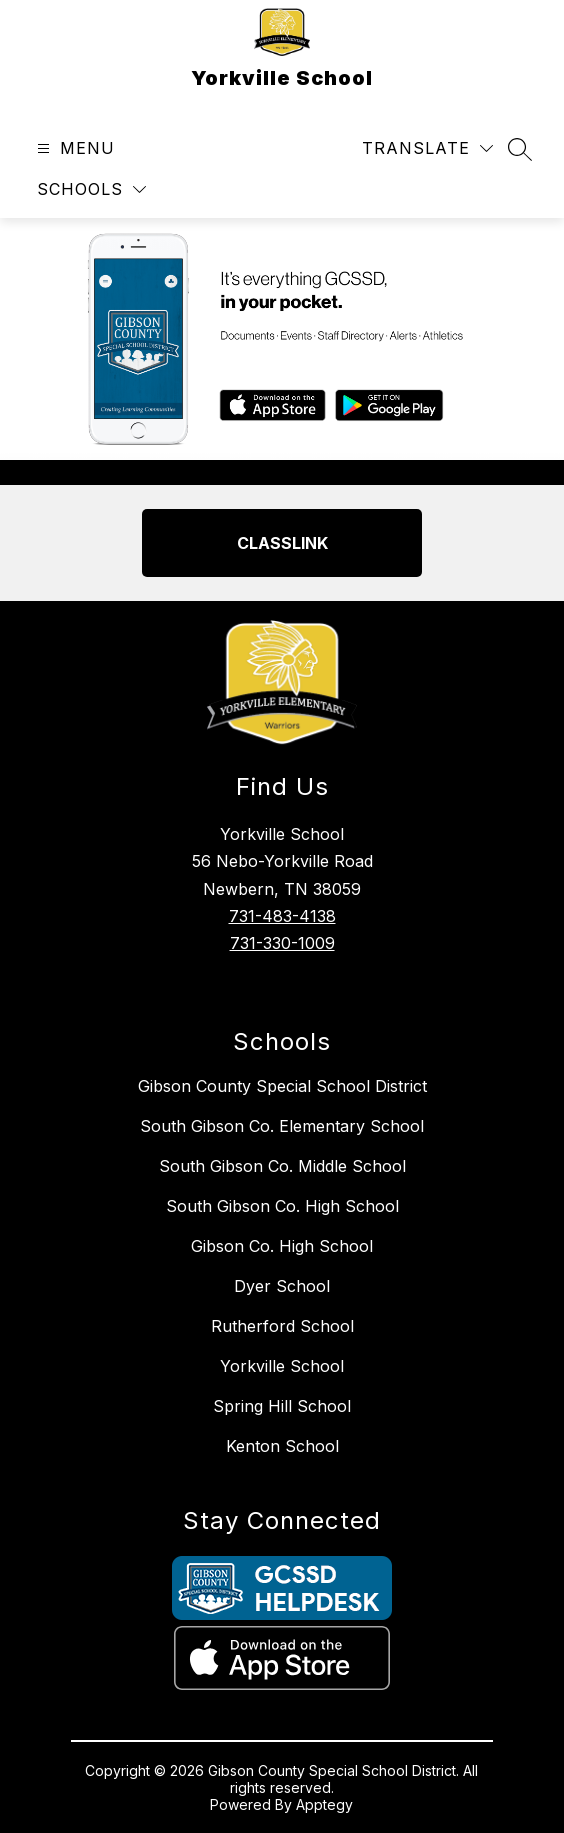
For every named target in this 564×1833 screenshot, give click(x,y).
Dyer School (282, 1286)
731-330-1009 (282, 943)
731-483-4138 (282, 916)
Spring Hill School (282, 1406)
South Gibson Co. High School (282, 1206)
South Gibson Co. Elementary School (282, 1126)
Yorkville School (282, 1366)
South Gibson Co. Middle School (282, 1166)
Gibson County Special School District (282, 1086)
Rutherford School (282, 1326)
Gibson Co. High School (282, 1246)
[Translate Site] (427, 148)
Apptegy (324, 1804)
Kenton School (282, 1446)
